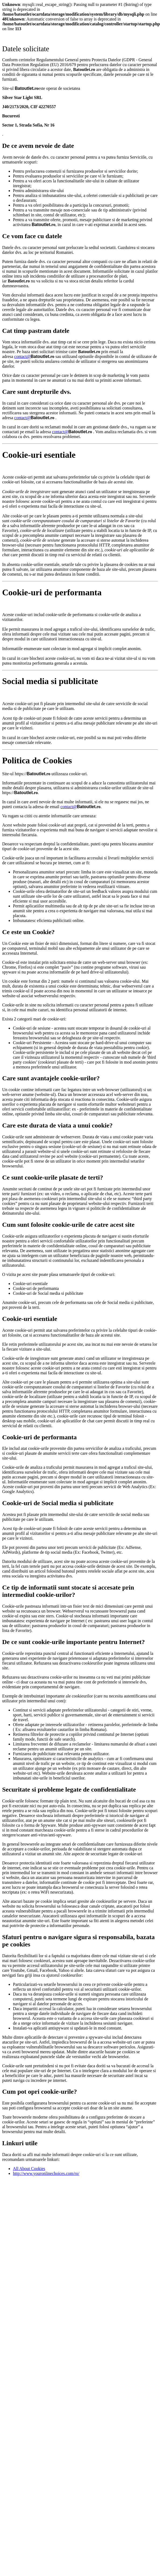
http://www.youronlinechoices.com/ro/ (46, 2173)
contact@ (22, 356)
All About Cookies (29, 2168)
